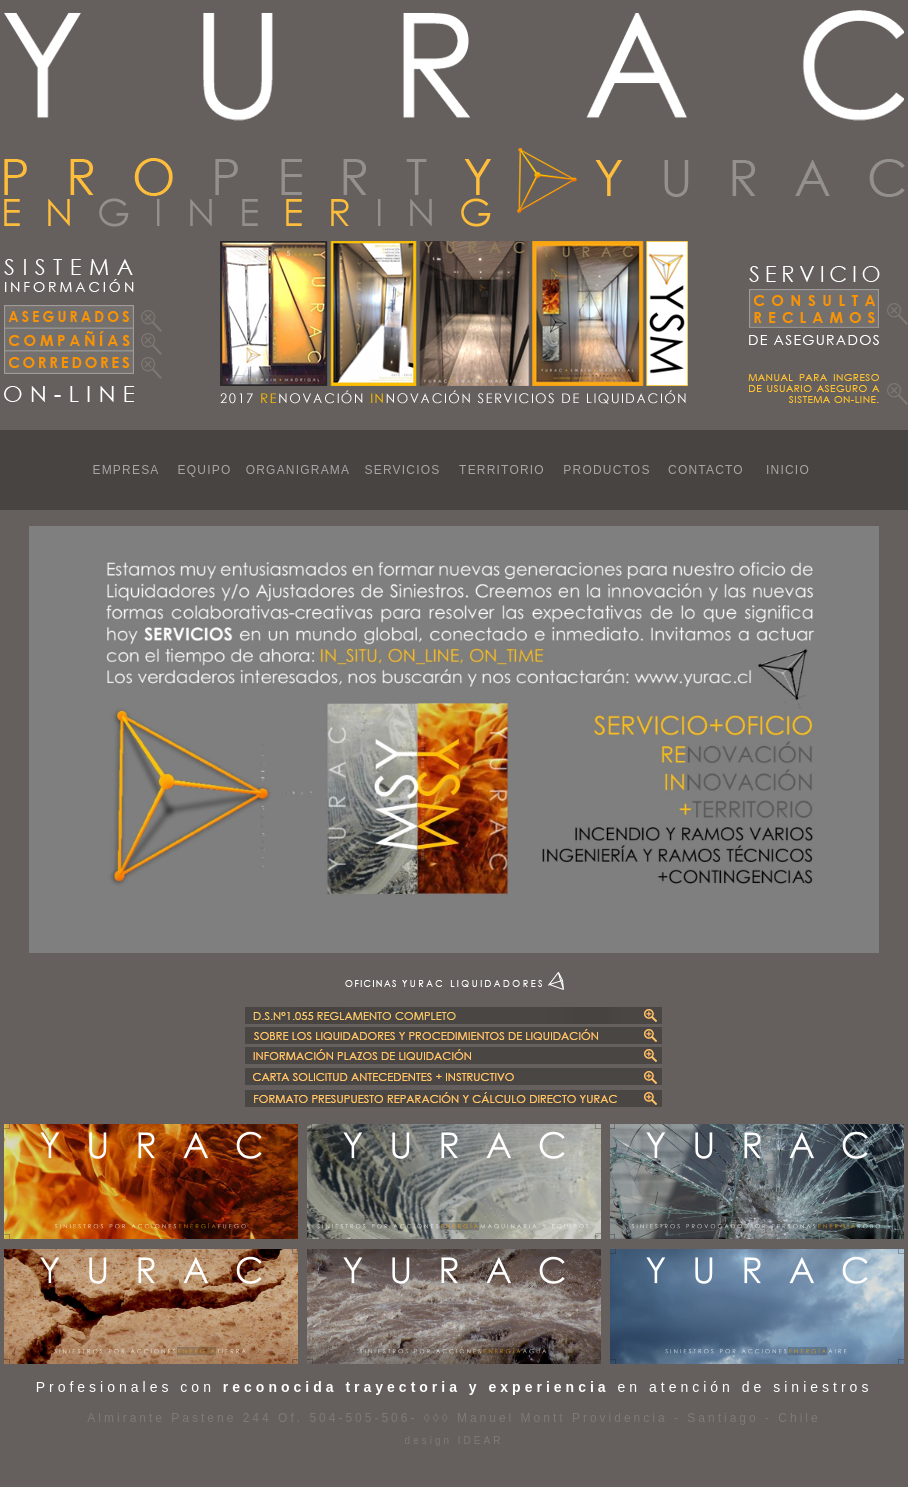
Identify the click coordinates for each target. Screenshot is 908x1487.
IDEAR (477, 1440)
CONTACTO (706, 470)
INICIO (788, 470)
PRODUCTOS (606, 470)
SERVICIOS (403, 470)
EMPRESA (125, 470)
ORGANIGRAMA (298, 470)
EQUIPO (205, 470)
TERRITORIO (502, 470)
